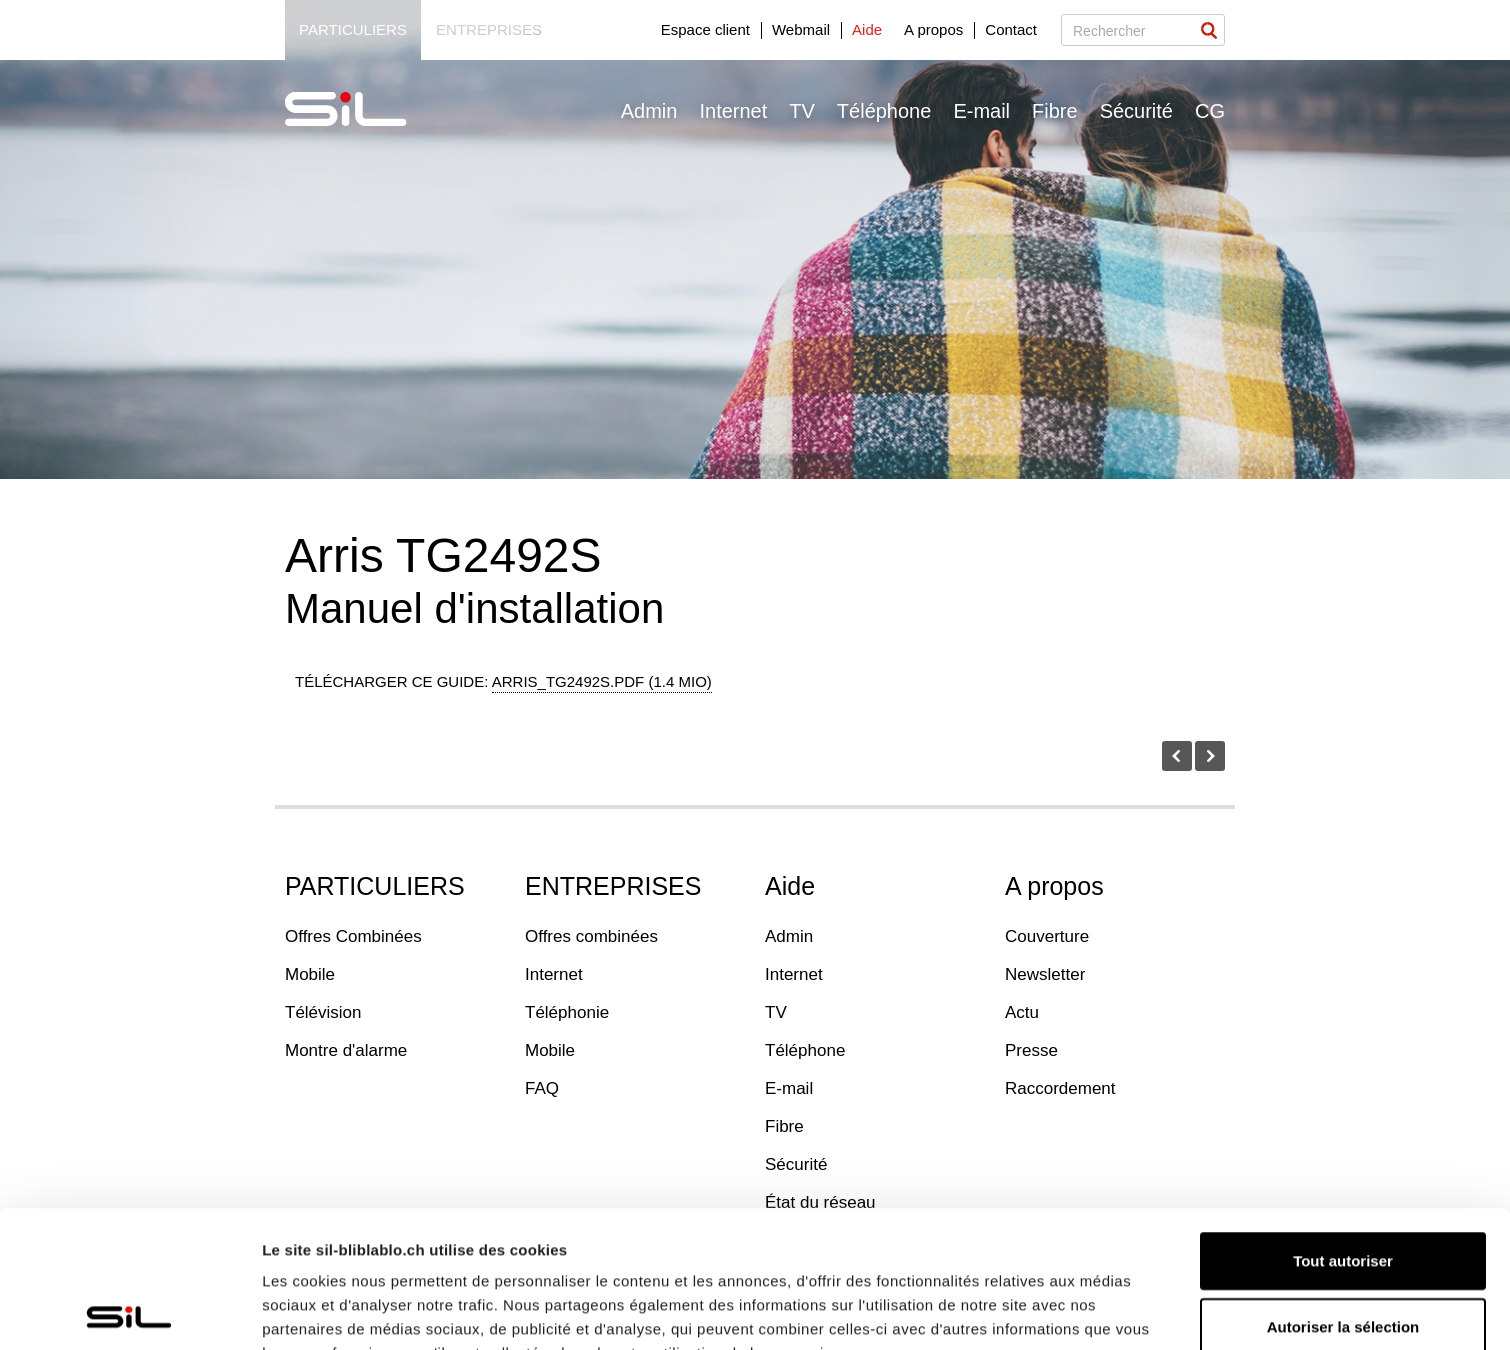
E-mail (981, 111)
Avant (1177, 756)
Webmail (801, 29)
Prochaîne (1210, 756)
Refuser (1343, 1254)
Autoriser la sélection (1343, 1189)
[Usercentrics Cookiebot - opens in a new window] (129, 1311)
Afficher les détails (329, 1310)
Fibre (1055, 111)
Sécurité (1136, 111)
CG (1210, 111)
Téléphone (884, 111)
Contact (1011, 29)
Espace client (705, 29)
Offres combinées (591, 936)
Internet (733, 111)
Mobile (310, 974)
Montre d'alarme (346, 1050)
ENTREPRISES (613, 886)
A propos (933, 29)
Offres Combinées (353, 936)
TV (802, 111)
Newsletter (1045, 974)
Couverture (1047, 936)
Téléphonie (567, 1012)
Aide (867, 29)
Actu (1022, 1012)
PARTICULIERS (375, 886)
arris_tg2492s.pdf (602, 681)
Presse (1031, 1050)
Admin (649, 111)
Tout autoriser (1343, 1123)
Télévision (323, 1012)
